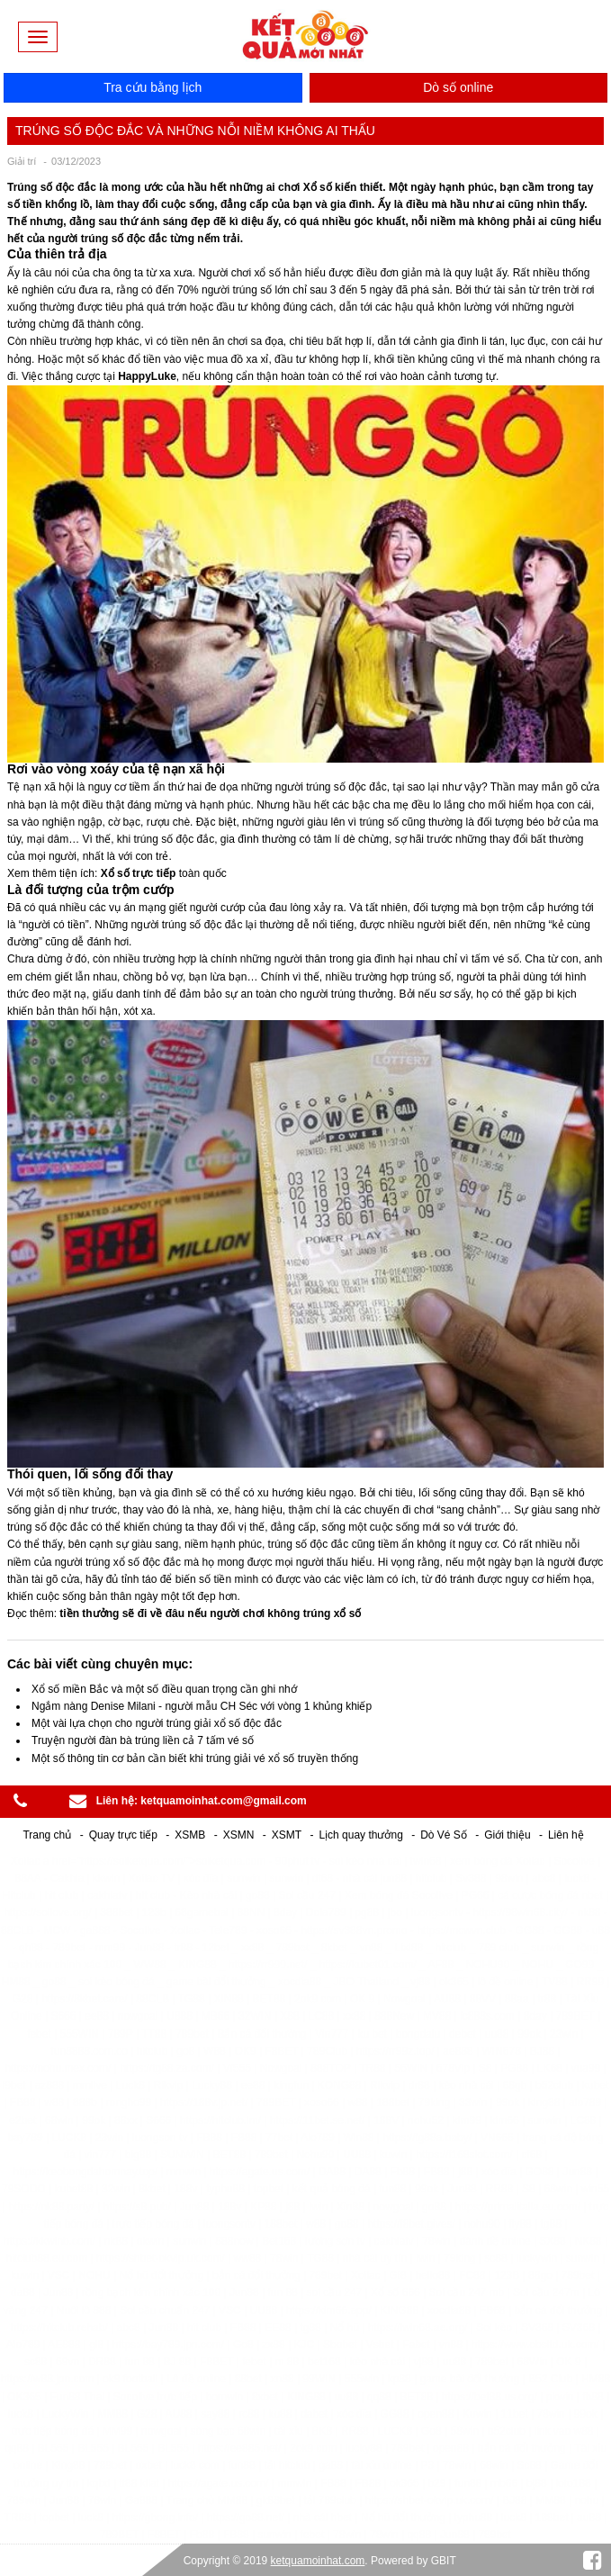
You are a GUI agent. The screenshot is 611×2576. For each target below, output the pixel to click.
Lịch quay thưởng (360, 1835)
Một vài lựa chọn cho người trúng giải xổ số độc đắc (156, 1723)
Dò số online (458, 87)
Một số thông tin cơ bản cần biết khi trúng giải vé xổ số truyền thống (194, 1758)
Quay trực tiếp (123, 1835)
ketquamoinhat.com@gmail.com (223, 1800)
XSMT (286, 1835)
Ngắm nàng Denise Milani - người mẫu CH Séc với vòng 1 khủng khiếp (201, 1706)
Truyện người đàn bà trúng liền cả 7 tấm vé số (142, 1740)
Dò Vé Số (443, 1835)
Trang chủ (46, 1835)
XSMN (239, 1835)
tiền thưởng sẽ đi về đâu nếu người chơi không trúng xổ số (210, 1613)
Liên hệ (566, 1835)
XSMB (190, 1835)
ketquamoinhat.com (318, 2560)
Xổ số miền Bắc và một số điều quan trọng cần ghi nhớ (164, 1689)
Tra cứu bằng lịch (152, 87)
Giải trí (21, 161)
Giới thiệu (507, 1835)
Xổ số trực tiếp (138, 873)
